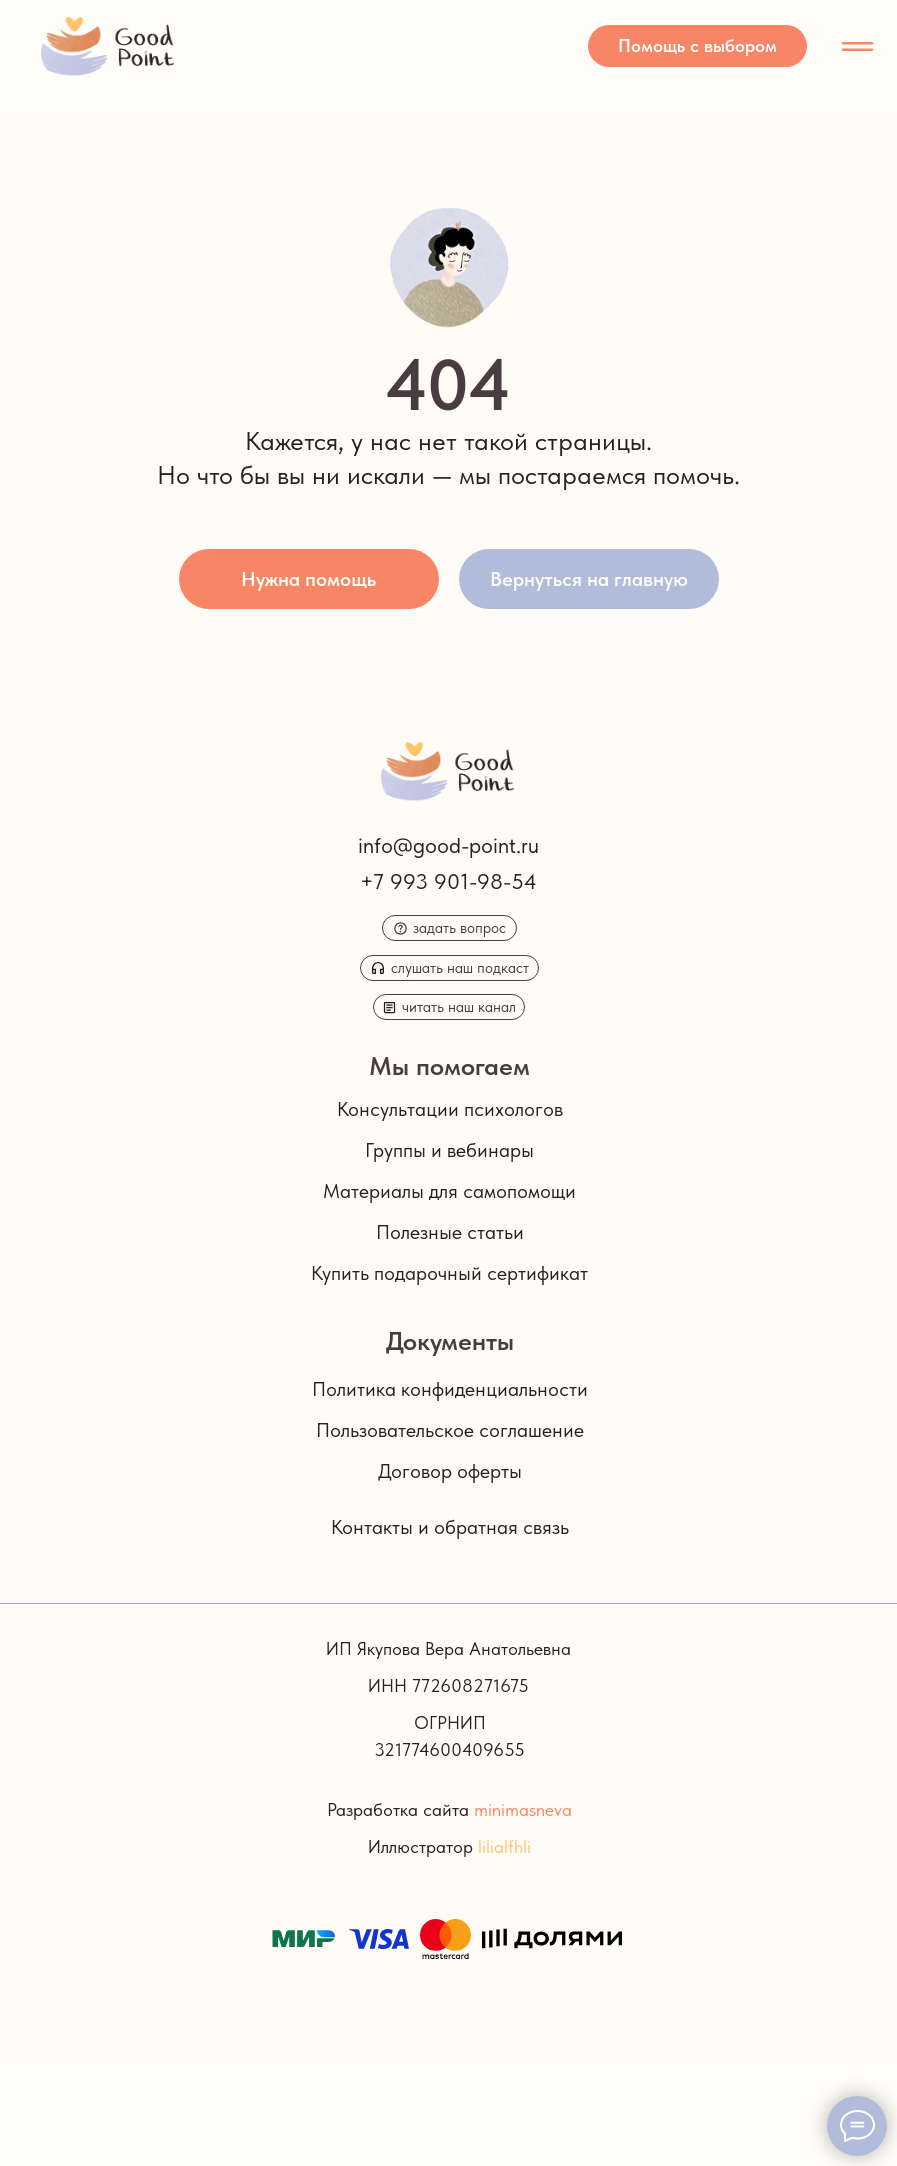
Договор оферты (450, 1471)
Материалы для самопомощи (449, 1191)
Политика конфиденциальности (450, 1389)
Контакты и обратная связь (450, 1527)
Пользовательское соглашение (450, 1430)
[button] (697, 46)
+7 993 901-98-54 (448, 881)
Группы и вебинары (449, 1150)
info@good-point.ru (448, 845)
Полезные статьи (450, 1232)
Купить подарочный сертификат (449, 1273)
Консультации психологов (450, 1109)
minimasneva (523, 1809)
